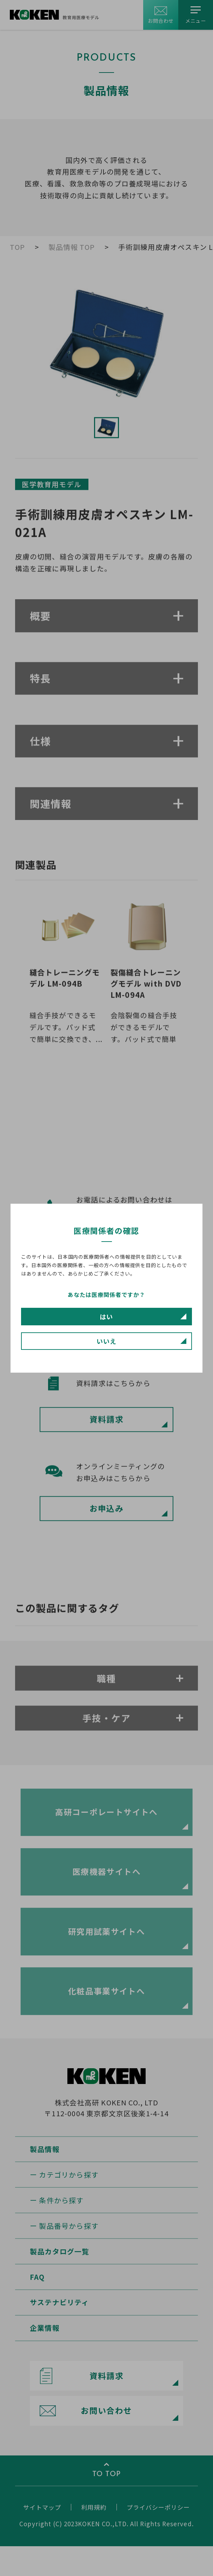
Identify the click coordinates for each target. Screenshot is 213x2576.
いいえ (106, 1341)
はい (106, 1316)
